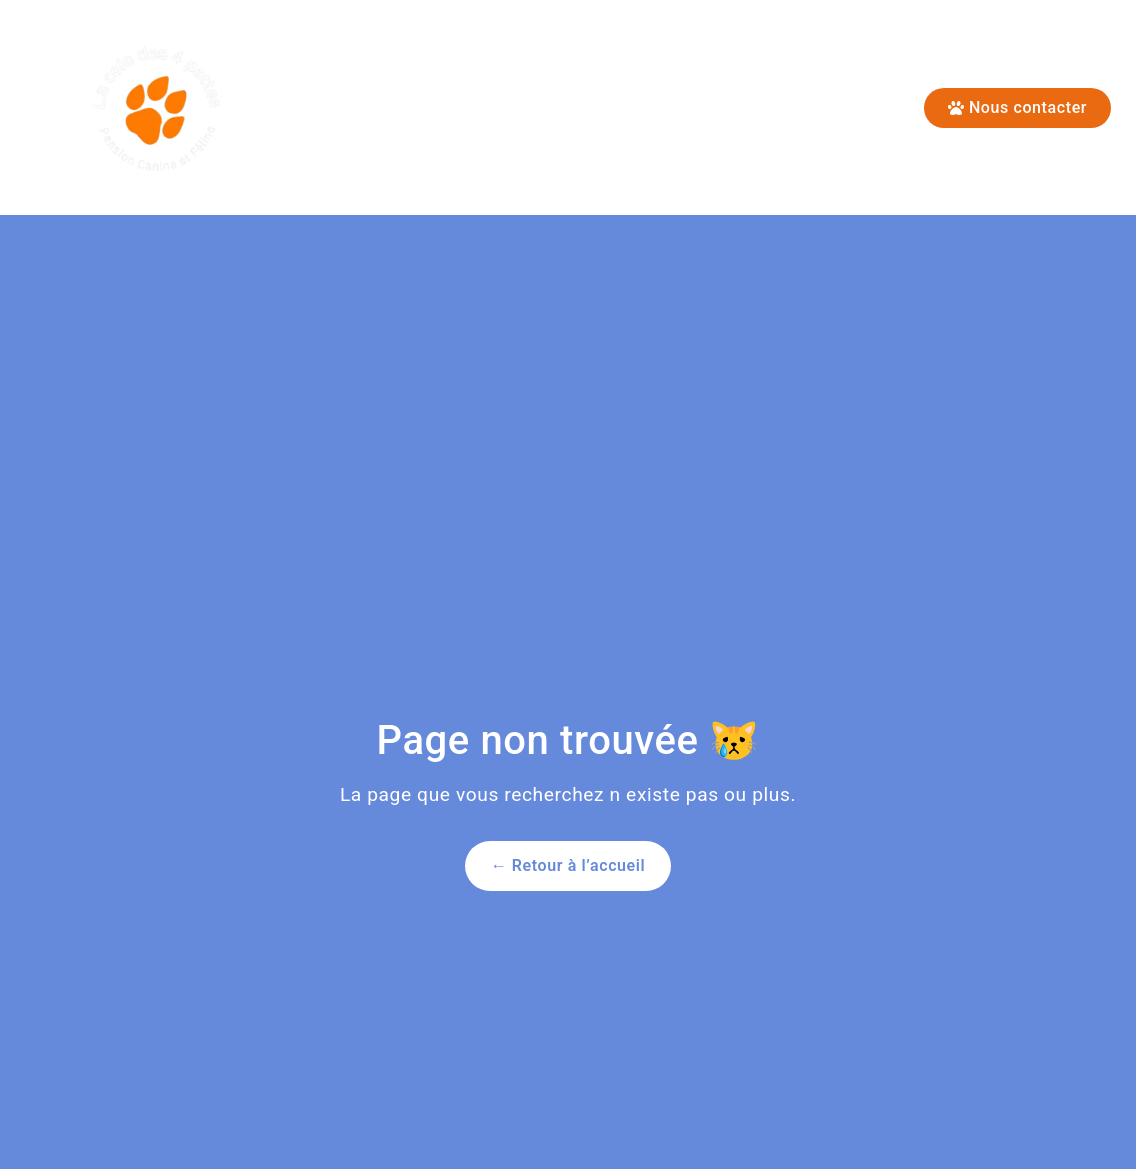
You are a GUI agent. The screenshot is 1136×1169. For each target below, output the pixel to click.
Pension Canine (571, 108)
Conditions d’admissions (796, 108)
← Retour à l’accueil (568, 865)
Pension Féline (393, 108)
